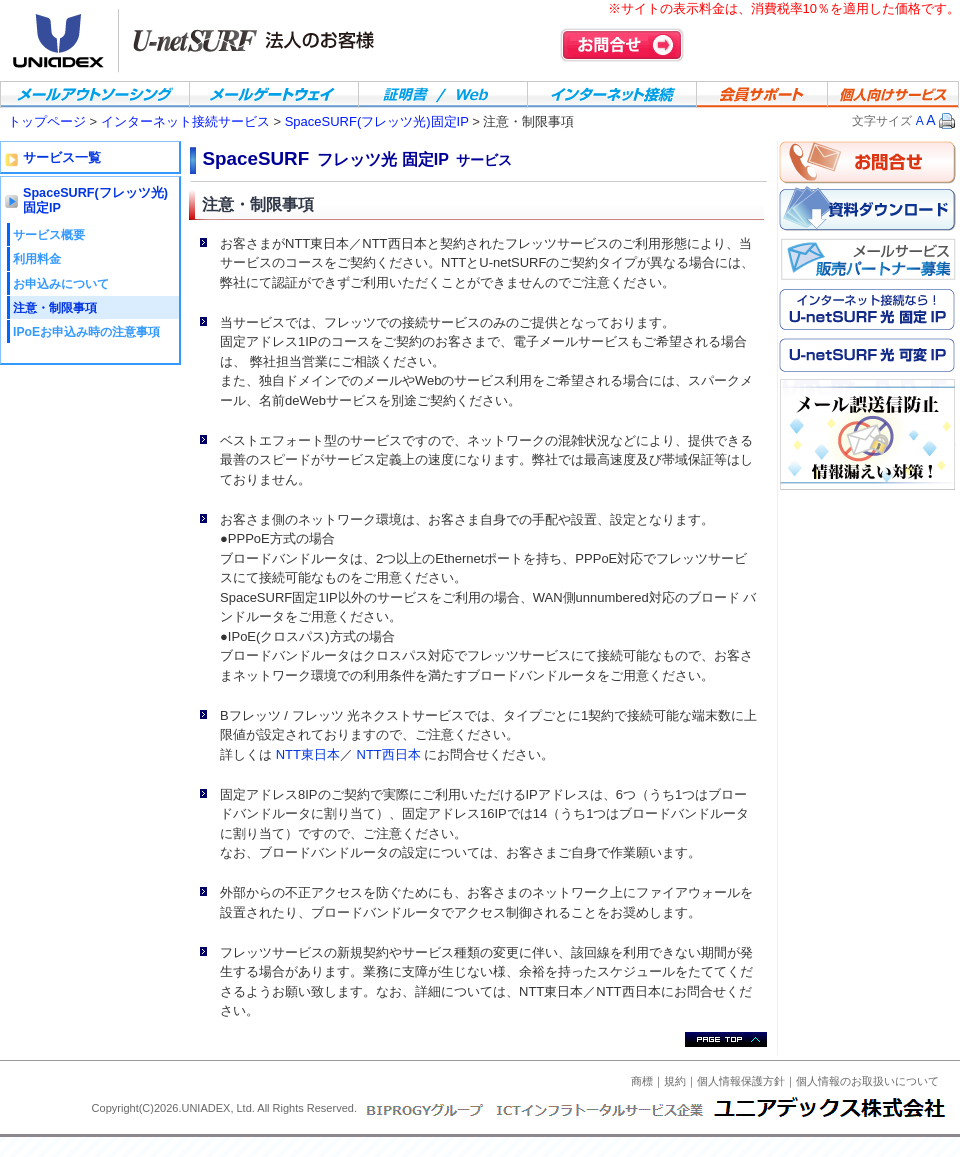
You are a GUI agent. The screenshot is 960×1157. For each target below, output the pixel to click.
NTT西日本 (389, 754)
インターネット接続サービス (187, 121)
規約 (675, 1081)
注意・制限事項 (55, 308)
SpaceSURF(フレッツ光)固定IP (377, 121)
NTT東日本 (308, 754)
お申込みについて (61, 284)
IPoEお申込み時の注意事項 (86, 332)
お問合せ (622, 45)
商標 (642, 1081)
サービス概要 (49, 235)
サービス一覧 (62, 158)
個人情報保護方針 (741, 1081)
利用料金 (37, 259)
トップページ (47, 121)
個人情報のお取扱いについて (867, 1081)
